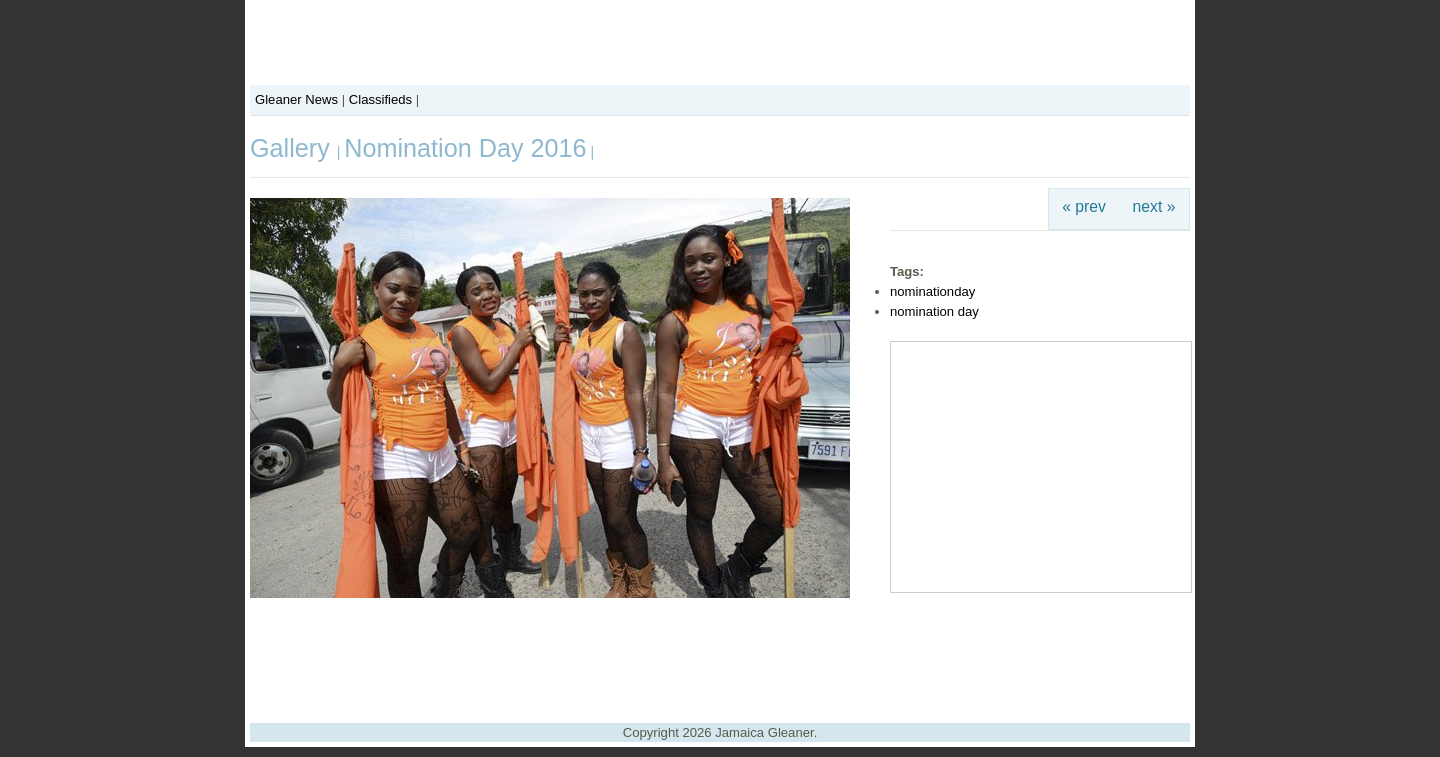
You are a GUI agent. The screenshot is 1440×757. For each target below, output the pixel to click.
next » (1154, 206)
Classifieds (380, 99)
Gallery (293, 148)
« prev (1084, 206)
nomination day (934, 311)
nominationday (932, 291)
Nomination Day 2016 (465, 148)
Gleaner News (296, 99)
